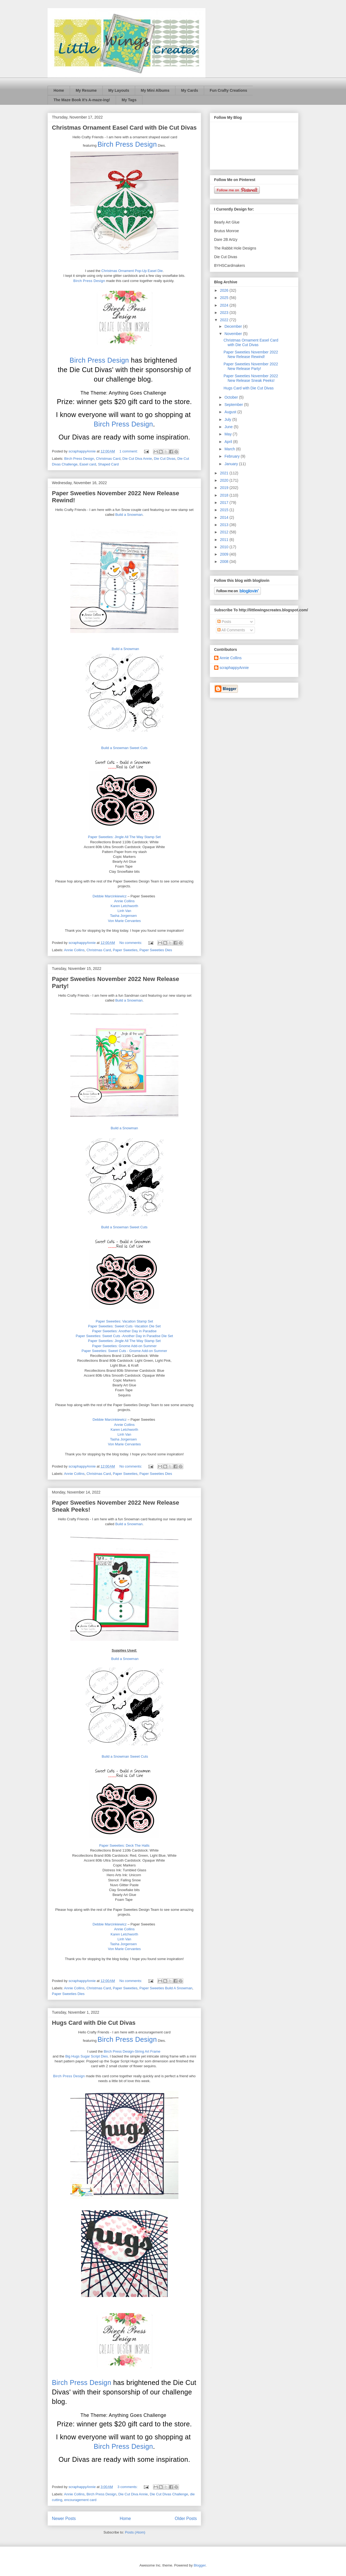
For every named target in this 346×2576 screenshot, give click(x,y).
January (231, 464)
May (228, 434)
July (228, 419)
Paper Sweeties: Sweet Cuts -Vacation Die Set (124, 1326)
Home (59, 90)
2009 (224, 554)
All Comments (231, 630)
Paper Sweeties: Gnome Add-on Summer (124, 1346)
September (234, 404)
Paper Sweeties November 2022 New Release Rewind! (251, 354)
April (228, 441)
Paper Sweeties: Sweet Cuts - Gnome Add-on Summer (124, 1351)
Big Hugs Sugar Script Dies (86, 2056)
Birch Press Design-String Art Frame (132, 2051)
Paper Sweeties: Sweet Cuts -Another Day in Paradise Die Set (124, 1336)
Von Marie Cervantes (124, 921)
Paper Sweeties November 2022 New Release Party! (251, 366)
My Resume (86, 90)
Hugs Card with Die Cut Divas (93, 2022)
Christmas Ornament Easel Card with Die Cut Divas (124, 127)
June (229, 427)
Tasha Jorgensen (123, 916)
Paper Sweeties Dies (155, 950)
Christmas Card (108, 459)
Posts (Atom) (135, 2532)
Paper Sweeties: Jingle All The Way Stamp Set (124, 837)
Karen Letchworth (124, 906)
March (230, 449)
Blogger (199, 2565)
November (233, 334)
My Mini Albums (155, 90)
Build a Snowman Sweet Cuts (124, 748)
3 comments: (128, 2487)
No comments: (131, 943)
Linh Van (124, 911)
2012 (224, 532)
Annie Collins (124, 901)
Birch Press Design (127, 144)
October (231, 397)
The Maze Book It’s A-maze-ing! (82, 100)
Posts (224, 621)
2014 (224, 517)
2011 (224, 539)
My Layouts (118, 90)
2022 (224, 320)
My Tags (129, 100)
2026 (224, 290)
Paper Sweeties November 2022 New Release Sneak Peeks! (251, 378)
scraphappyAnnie (234, 667)
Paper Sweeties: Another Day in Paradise (124, 1331)
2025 (224, 298)
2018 (224, 495)
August (230, 412)
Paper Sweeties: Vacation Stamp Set (124, 1321)
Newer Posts (64, 2518)
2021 (224, 473)
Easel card (87, 464)
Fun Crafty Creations (228, 90)
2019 (224, 487)
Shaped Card (108, 464)
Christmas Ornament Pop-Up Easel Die (132, 271)
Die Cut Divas (164, 459)
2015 (224, 510)
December (233, 326)
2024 (224, 305)
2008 (224, 561)
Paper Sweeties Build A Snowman (165, 1988)
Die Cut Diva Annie (137, 459)
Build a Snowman (128, 515)
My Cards (189, 90)
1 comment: (129, 451)
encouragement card (80, 2500)
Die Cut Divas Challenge (169, 2494)
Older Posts (186, 2518)
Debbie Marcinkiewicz (110, 896)
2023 (224, 312)
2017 (224, 502)
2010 (224, 547)
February (232, 456)
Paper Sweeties (125, 950)
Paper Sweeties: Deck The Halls (124, 1845)
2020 (224, 480)
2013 (224, 525)
